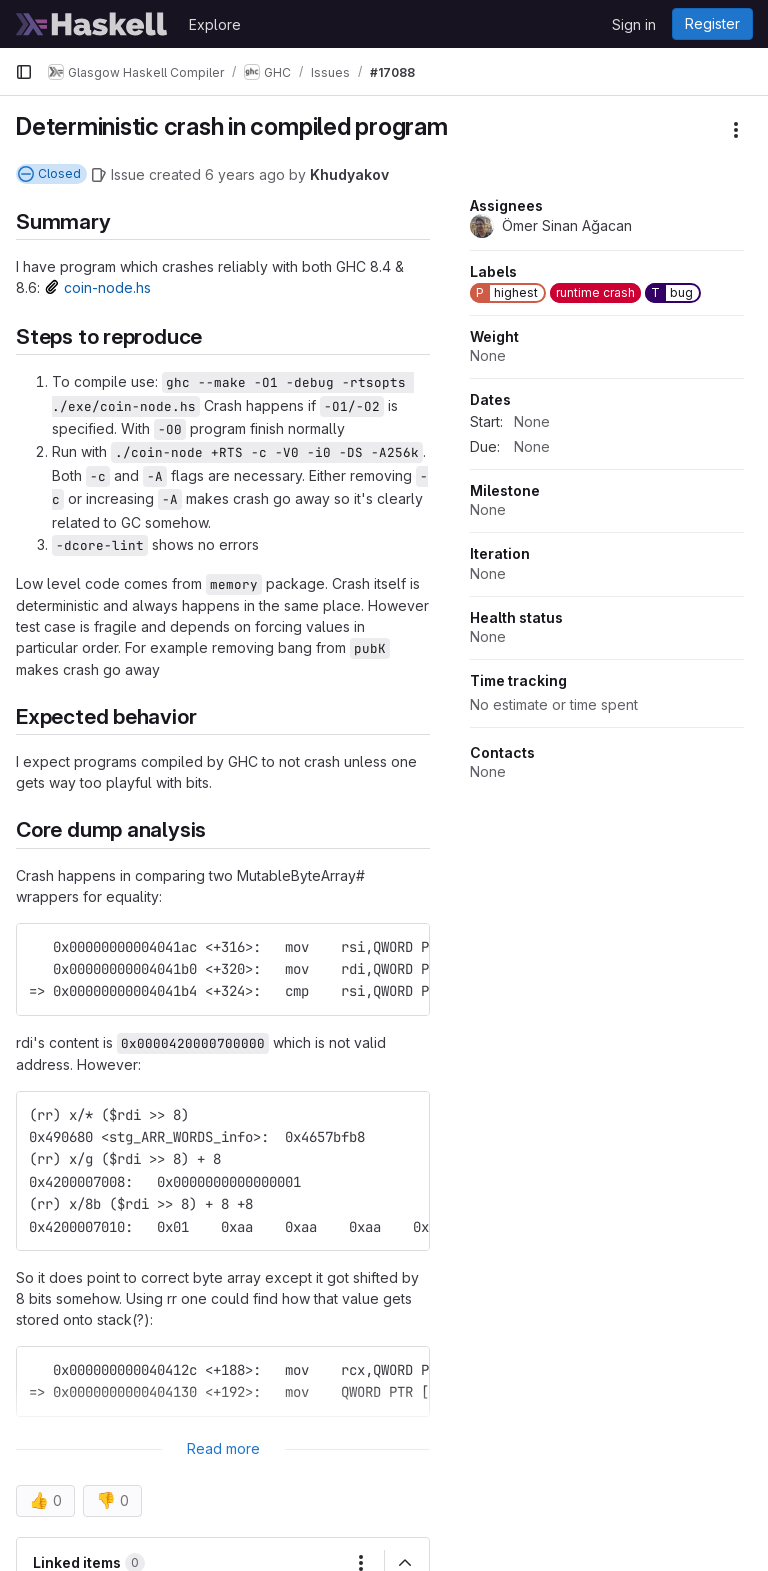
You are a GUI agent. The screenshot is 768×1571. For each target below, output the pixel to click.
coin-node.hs (107, 287)
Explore (215, 24)
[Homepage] (92, 24)
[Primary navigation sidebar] (24, 72)
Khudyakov (349, 174)
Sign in (634, 24)
